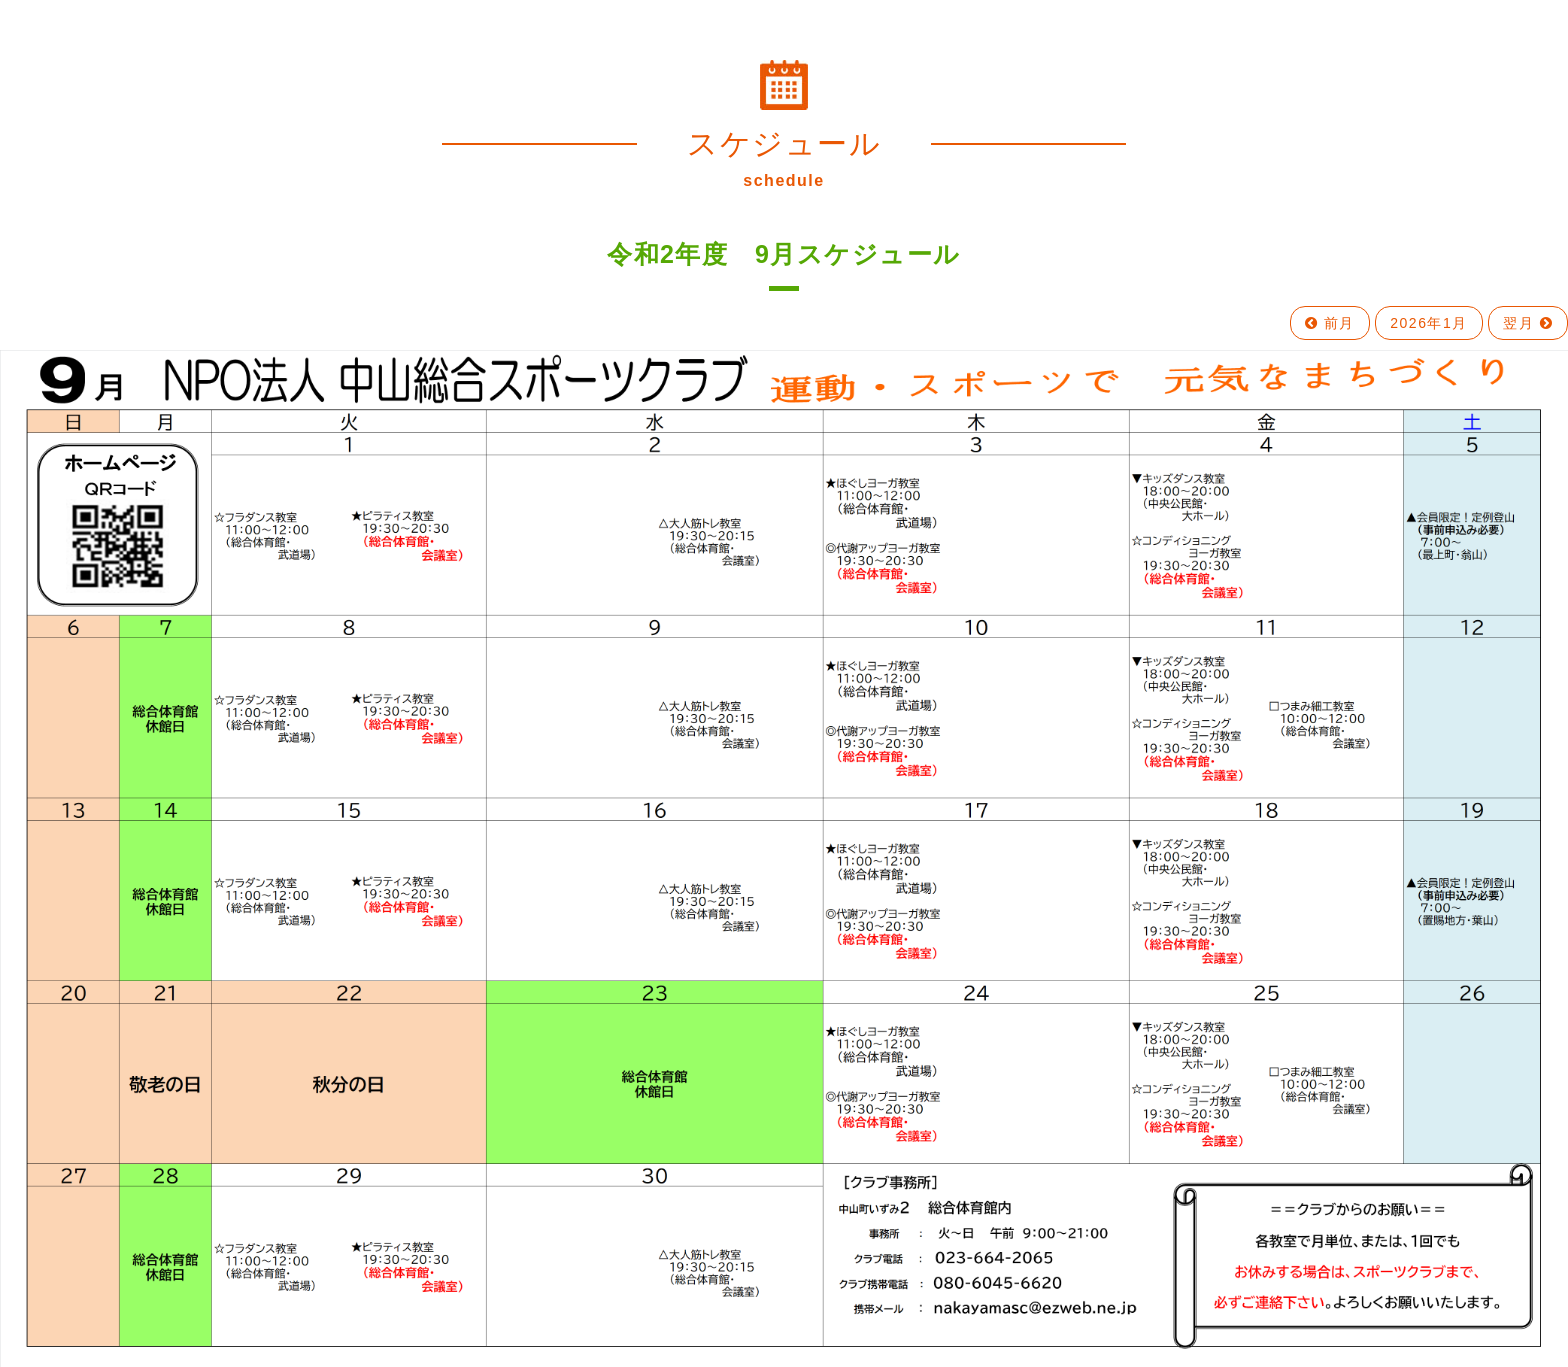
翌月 (1528, 323)
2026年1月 (1428, 323)
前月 (1330, 323)
